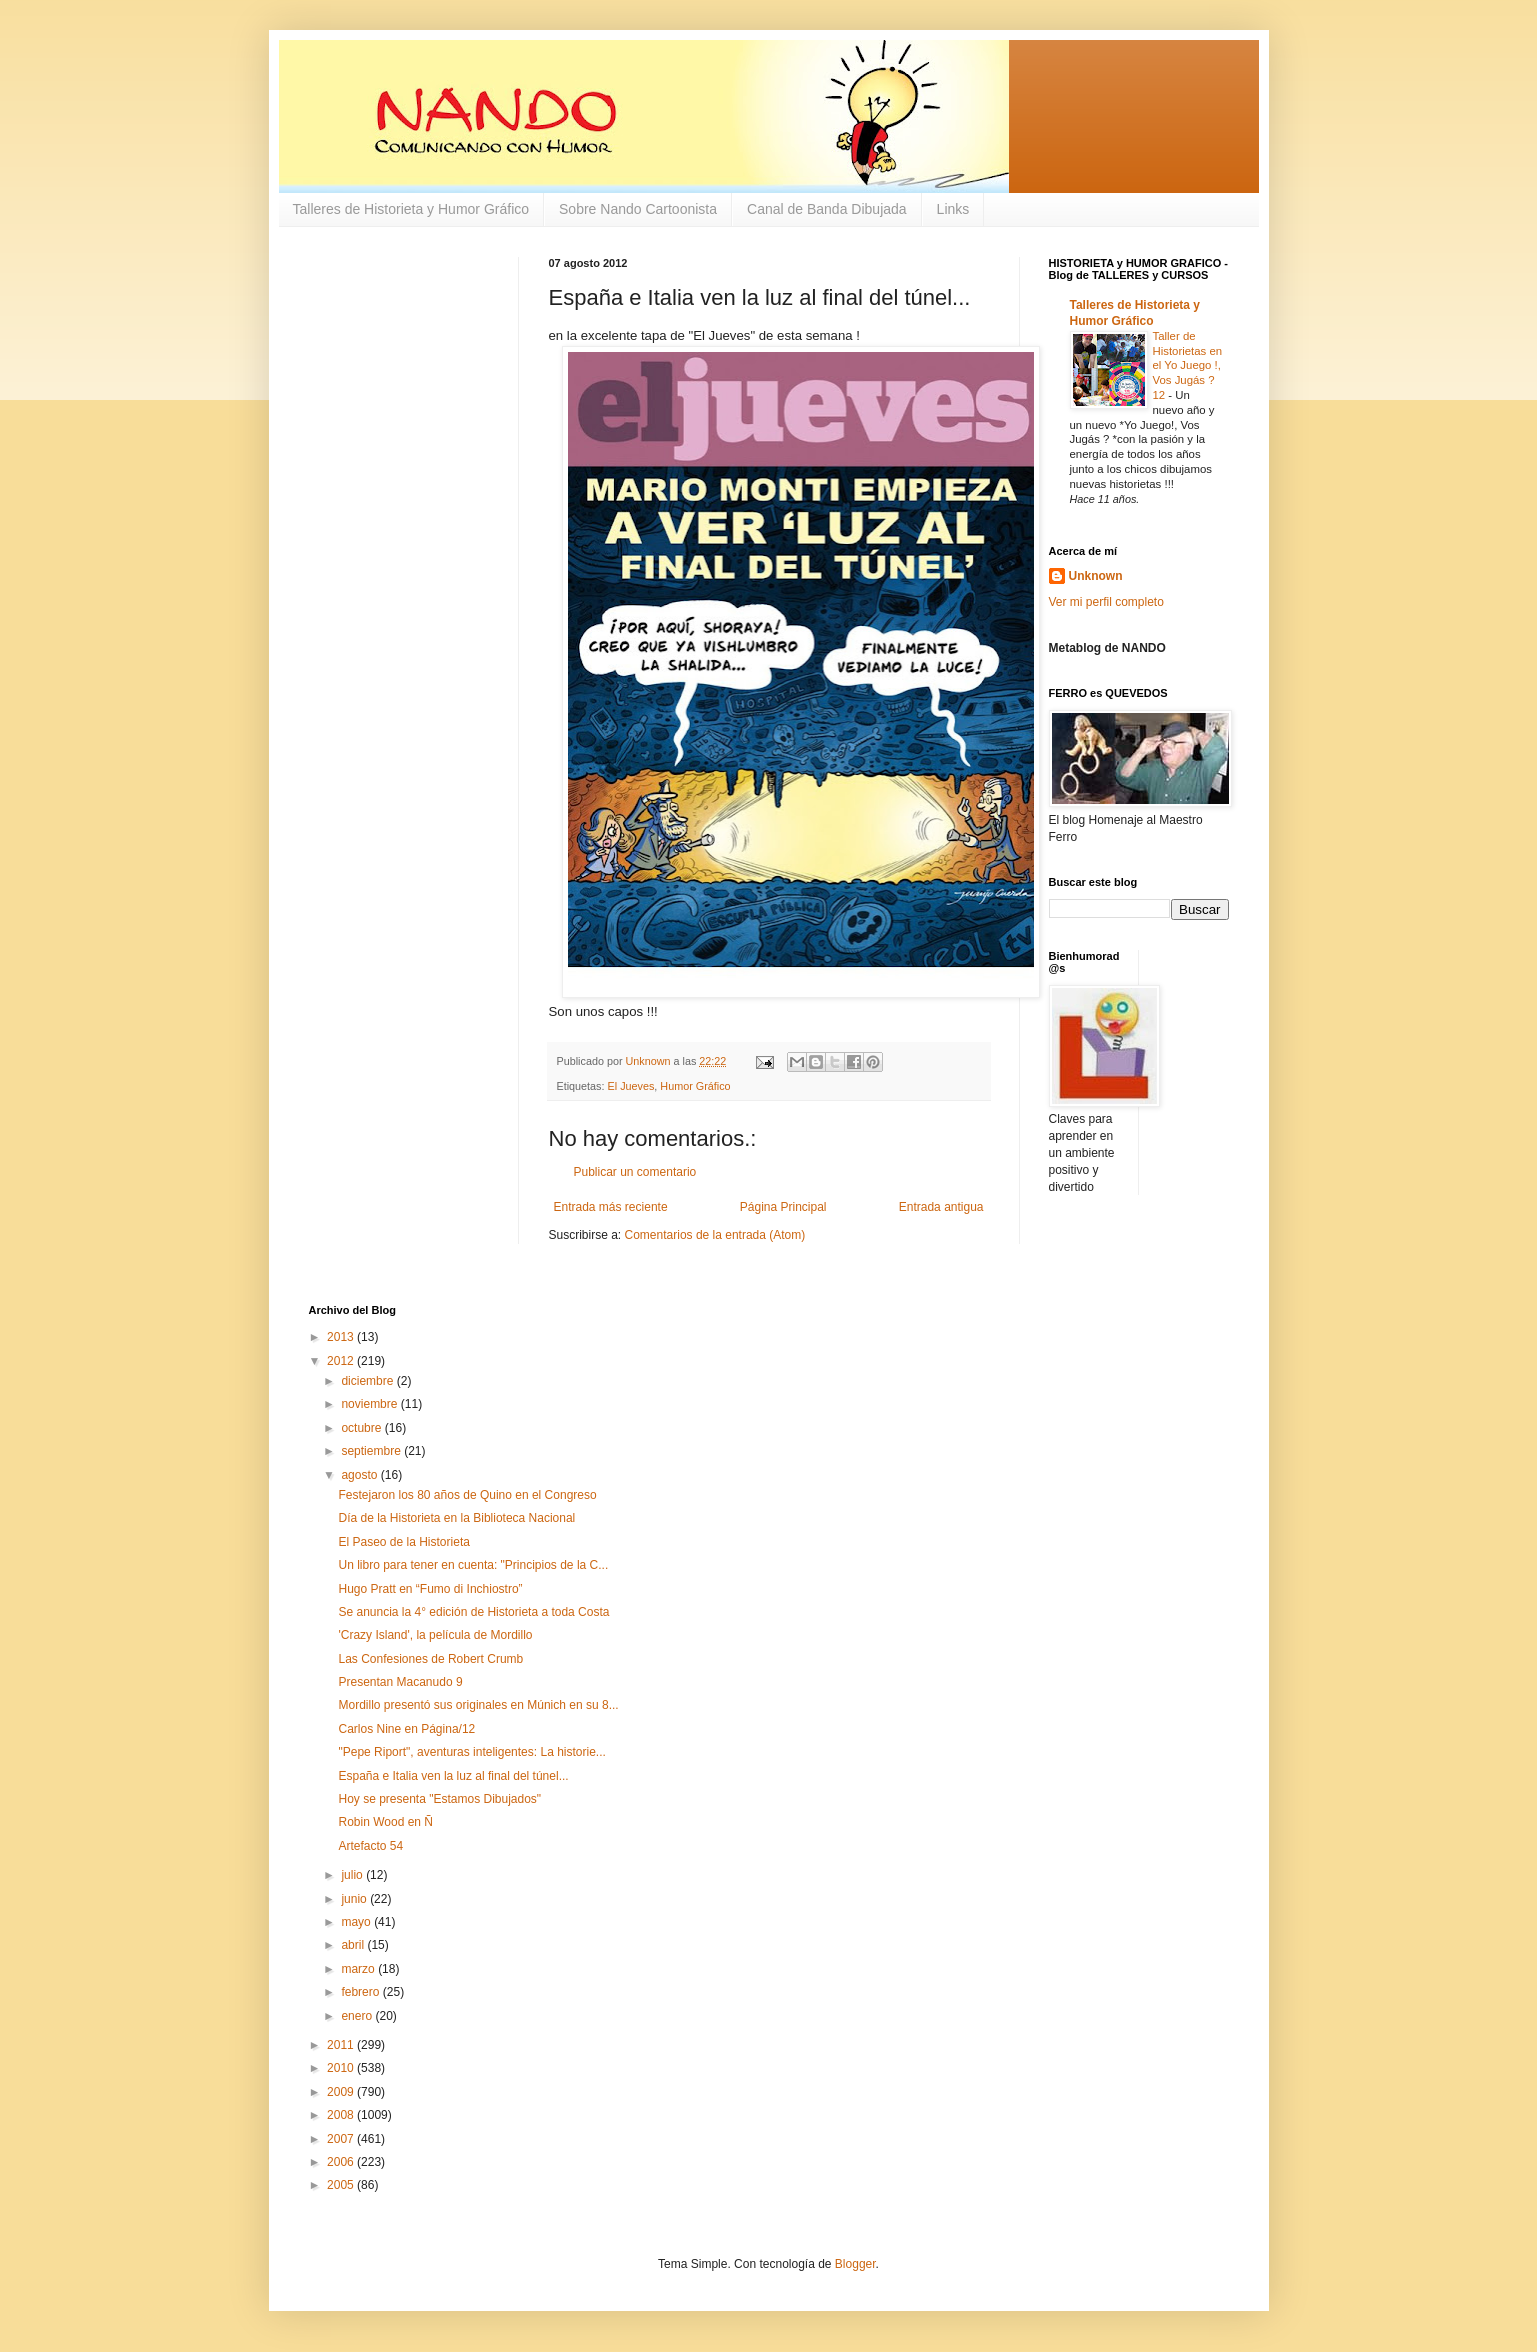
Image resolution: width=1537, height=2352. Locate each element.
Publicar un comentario (635, 1172)
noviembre (370, 1404)
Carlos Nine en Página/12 (406, 1729)
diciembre (368, 1381)
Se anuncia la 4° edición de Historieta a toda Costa (473, 1612)
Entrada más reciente (611, 1207)
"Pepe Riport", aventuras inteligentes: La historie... (471, 1752)
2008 (342, 2115)
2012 (342, 1361)
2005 (342, 2185)
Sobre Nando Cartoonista (638, 209)
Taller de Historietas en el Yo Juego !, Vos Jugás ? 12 (1188, 365)
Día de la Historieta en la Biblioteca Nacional (456, 1518)
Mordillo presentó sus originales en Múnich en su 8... (478, 1705)
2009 (342, 2092)
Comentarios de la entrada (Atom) (715, 1235)
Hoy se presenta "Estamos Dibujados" (439, 1799)
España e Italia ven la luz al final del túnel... (453, 1776)
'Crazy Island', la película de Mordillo (435, 1635)
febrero (361, 1992)
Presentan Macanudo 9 (400, 1682)
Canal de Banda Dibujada (827, 209)
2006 (342, 2162)
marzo (359, 1969)
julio (353, 1875)
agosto (360, 1475)
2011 (342, 2045)
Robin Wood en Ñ (385, 1822)
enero (358, 2016)
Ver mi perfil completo (1106, 602)
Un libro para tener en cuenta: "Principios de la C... (473, 1565)
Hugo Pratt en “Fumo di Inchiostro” (430, 1589)
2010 (342, 2068)
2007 (342, 2139)
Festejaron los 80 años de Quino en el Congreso (467, 1495)
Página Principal (783, 1207)
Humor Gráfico (695, 1086)
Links (953, 209)
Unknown (1096, 576)
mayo (357, 1922)
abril (354, 1945)
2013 (342, 1337)
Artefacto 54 (370, 1846)
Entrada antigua (941, 1207)
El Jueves (631, 1086)
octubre (362, 1428)
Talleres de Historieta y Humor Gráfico (411, 209)
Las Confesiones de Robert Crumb (430, 1659)
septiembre (372, 1451)
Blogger (855, 2264)
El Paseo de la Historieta (403, 1542)
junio (355, 1899)
